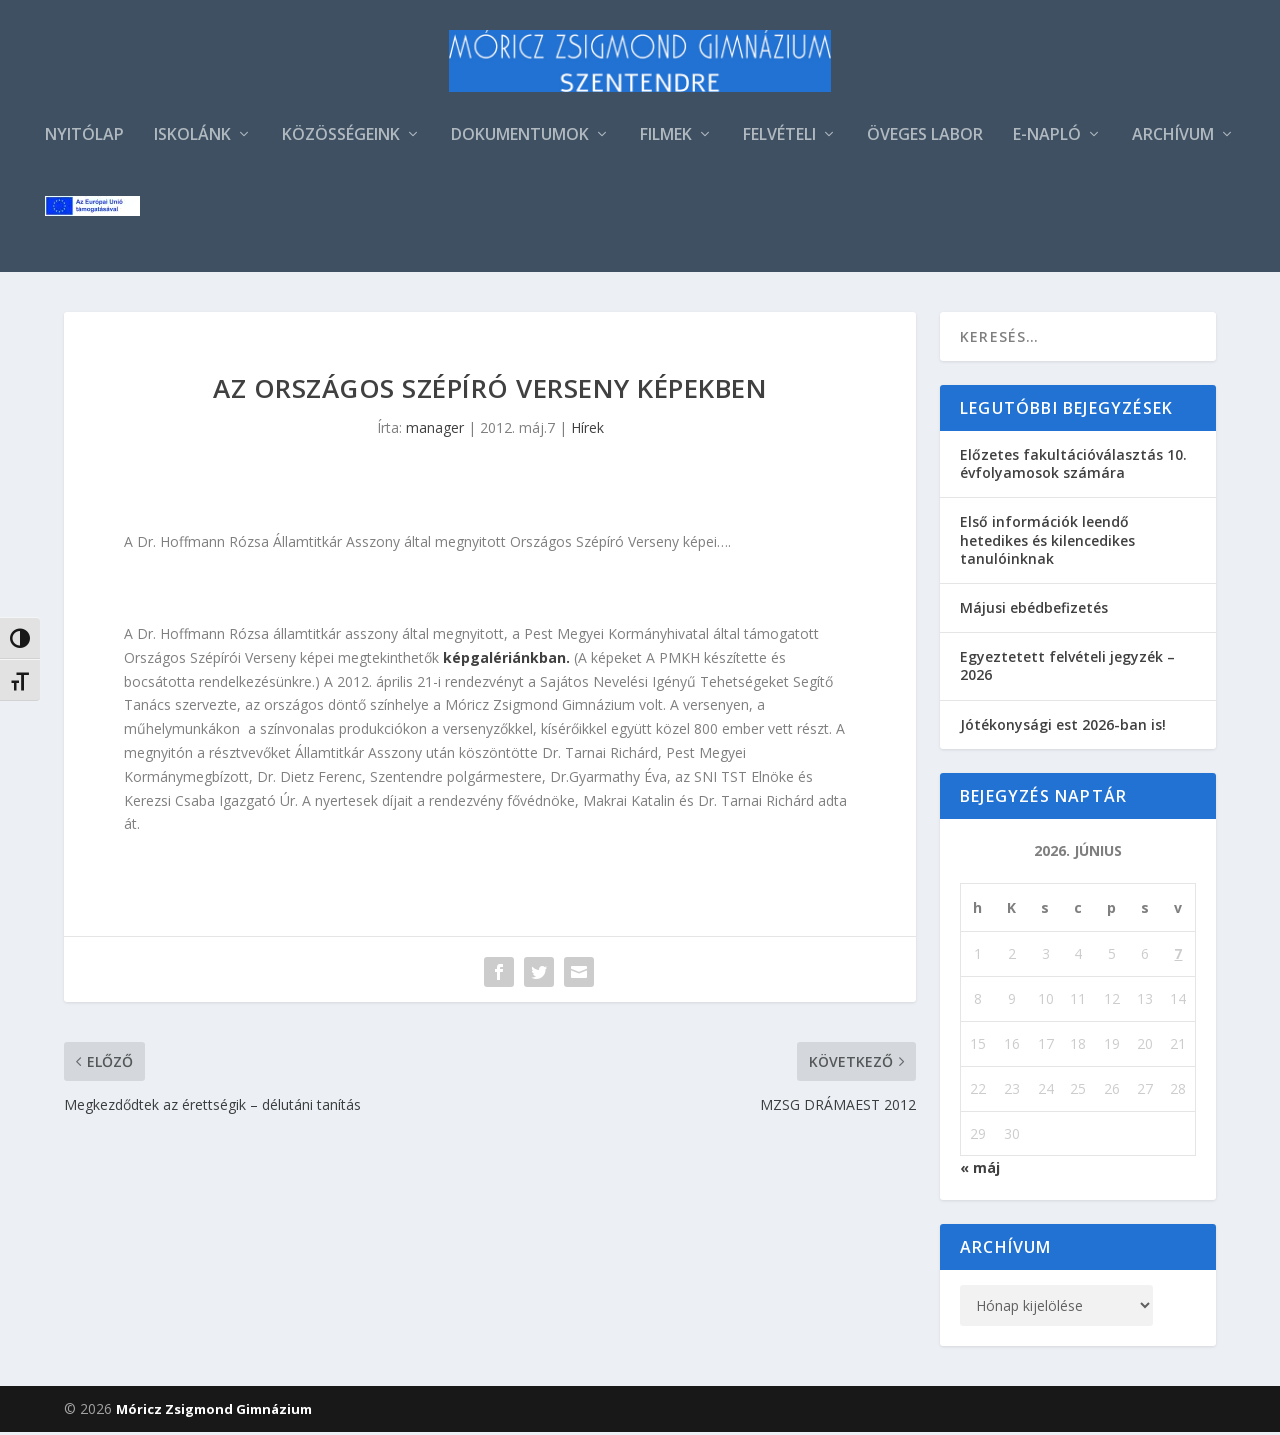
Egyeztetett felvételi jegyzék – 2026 (1067, 668)
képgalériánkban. (506, 660)
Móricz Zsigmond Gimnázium (214, 1412)
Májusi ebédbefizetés (1034, 610)
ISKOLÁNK (192, 138)
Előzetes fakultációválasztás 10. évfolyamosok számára (1073, 466)
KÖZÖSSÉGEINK (341, 138)
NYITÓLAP (84, 138)
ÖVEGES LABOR (925, 138)
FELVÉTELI (779, 138)
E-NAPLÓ (1047, 138)
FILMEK (666, 138)
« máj (980, 1170)
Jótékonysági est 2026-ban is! (1063, 727)
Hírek (587, 430)
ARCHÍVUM (1173, 138)
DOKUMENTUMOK (520, 138)
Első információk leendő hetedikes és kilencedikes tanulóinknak (1047, 542)
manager (435, 430)
